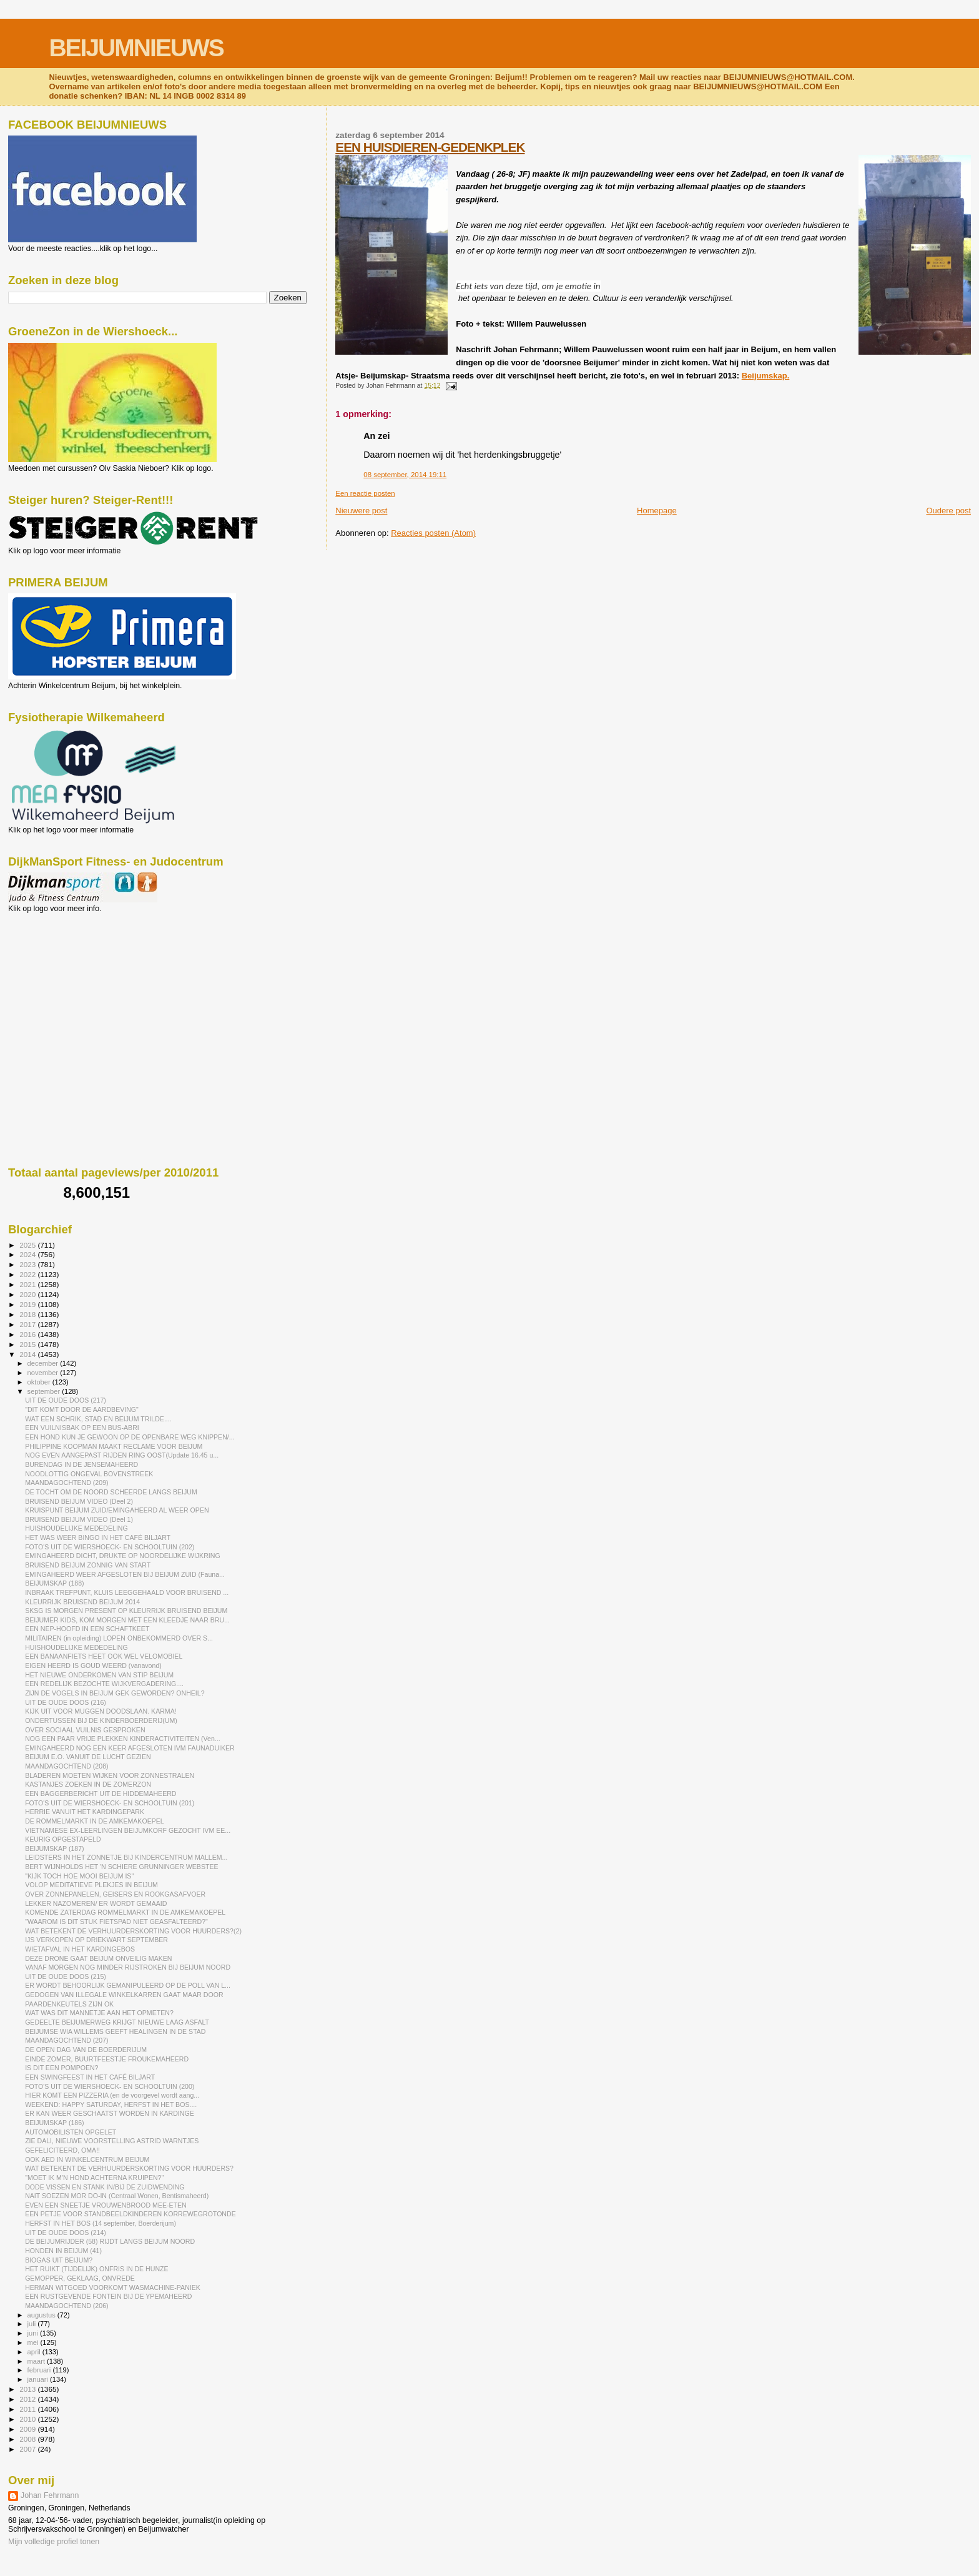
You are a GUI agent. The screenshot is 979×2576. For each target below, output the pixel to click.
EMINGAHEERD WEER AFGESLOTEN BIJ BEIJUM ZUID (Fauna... (125, 1574)
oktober (39, 1382)
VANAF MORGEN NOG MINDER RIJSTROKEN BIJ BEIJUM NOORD (127, 1967)
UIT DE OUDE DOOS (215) (65, 1976)
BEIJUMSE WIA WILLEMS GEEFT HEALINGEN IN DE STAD (115, 2031)
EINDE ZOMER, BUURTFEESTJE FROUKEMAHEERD (107, 2059)
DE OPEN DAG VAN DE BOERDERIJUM (86, 2049)
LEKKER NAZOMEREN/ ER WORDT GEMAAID (96, 1903)
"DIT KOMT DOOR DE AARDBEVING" (82, 1409)
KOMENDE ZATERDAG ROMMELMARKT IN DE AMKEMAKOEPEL (125, 1912)
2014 (28, 1354)
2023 (28, 1264)
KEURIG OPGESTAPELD (63, 1839)
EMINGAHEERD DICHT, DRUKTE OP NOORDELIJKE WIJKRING (122, 1555)
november (44, 1372)
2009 (28, 2429)
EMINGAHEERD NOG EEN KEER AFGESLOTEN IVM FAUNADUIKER (130, 1748)
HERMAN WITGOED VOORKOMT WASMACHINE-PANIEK (112, 2287)
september (44, 1391)
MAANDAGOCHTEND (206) (66, 2305)
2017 (28, 1324)
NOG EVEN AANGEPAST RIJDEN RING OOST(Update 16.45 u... (122, 1455)
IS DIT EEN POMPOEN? (61, 2067)
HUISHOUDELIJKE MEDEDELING (76, 1528)
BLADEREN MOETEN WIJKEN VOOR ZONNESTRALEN (109, 1775)
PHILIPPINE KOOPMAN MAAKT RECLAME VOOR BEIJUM (113, 1446)
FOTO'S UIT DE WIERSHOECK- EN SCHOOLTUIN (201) (109, 1803)
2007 (28, 2449)
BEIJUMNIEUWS (136, 47)
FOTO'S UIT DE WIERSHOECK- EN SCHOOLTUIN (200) (109, 2086)
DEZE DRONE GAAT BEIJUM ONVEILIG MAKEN (98, 1958)
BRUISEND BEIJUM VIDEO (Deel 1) (79, 1519)
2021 (28, 1284)
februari (40, 2370)
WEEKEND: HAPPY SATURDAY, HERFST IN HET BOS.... (111, 2104)
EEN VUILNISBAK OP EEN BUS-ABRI (82, 1427)
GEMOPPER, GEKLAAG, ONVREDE (80, 2278)
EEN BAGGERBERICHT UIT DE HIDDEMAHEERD (100, 1793)
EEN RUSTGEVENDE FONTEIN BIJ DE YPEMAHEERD (108, 2296)
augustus (42, 2315)
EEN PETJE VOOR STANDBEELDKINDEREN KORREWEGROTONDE (130, 2214)
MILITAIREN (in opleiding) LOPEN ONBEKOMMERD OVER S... (119, 1638)
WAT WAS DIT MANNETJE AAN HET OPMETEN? (99, 2012)
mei (34, 2342)
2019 (28, 1304)
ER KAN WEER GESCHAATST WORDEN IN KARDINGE (109, 2113)
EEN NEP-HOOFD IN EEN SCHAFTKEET (87, 1628)
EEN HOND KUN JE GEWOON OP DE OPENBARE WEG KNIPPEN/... (129, 1437)
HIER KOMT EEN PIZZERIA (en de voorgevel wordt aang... (112, 2095)
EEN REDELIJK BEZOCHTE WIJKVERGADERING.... (104, 1683)
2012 (28, 2399)
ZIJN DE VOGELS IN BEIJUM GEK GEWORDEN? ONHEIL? (114, 1693)
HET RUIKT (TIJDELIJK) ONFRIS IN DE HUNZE (96, 2269)
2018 (28, 1314)
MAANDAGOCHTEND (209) (66, 1482)
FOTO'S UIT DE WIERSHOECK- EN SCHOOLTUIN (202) (109, 1547)
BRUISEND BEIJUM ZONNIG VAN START (87, 1565)
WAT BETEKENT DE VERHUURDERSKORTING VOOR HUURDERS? (129, 2168)
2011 (28, 2409)
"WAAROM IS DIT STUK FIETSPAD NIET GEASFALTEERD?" (116, 1921)
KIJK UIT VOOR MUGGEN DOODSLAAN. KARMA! (101, 1711)
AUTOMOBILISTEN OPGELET (70, 2132)
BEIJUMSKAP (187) (54, 1848)
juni (33, 2333)
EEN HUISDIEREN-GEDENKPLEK (429, 147)
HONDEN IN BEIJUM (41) (63, 2250)
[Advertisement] (64, 980)
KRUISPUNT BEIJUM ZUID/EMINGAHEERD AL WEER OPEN (117, 1510)
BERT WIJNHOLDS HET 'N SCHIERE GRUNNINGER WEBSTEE (121, 1866)
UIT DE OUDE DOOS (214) (65, 2232)
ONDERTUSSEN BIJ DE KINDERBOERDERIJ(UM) (101, 1720)
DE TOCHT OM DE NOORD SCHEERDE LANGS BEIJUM (111, 1492)
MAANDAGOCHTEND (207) (66, 2040)
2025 (28, 1245)
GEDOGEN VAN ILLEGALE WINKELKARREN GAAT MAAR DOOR (124, 1994)
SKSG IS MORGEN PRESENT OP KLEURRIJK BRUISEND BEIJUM (126, 1610)
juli (32, 2323)
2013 (28, 2389)
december (44, 1363)
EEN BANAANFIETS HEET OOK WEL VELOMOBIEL (103, 1656)
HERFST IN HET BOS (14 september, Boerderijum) (100, 2223)
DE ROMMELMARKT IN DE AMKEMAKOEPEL (94, 1821)
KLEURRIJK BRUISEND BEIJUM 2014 (82, 1602)
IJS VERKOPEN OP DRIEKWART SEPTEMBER (96, 1939)
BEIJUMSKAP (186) (54, 2122)
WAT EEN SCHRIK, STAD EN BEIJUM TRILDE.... (98, 1419)
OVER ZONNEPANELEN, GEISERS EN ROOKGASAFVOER (115, 1894)
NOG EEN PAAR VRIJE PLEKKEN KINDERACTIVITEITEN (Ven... (122, 1738)
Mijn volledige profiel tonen (53, 2541)
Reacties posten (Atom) (433, 533)
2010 (28, 2419)
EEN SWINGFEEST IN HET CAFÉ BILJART (90, 2077)
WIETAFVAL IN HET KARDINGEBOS (80, 1949)
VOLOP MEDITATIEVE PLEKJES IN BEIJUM (91, 1884)
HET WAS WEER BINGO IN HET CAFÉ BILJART (97, 1537)
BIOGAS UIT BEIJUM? (58, 2260)
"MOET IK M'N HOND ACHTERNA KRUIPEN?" (94, 2177)
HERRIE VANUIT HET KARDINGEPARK (84, 1811)
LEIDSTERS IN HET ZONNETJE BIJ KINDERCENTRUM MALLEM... (126, 1857)
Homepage (657, 510)
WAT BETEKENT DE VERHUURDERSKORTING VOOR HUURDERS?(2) (133, 1931)
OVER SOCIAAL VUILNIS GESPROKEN (85, 1730)
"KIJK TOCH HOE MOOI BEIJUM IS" (79, 1876)
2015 (28, 1344)
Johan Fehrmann (50, 2495)
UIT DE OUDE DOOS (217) (65, 1400)
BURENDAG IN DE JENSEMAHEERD (81, 1464)
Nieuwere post (361, 510)
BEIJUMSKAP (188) (54, 1583)
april (34, 2352)
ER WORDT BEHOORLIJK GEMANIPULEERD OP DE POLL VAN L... (127, 1985)
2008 (28, 2439)
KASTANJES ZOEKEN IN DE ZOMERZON (88, 1784)
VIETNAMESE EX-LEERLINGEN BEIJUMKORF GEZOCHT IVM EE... (127, 1830)
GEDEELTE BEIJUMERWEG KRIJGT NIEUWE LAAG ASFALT (117, 2022)
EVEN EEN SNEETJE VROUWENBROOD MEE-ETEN (106, 2205)
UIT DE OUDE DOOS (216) (65, 1702)
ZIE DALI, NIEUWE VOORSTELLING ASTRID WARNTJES (112, 2140)
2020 (28, 1294)
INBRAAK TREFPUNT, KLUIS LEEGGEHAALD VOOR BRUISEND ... (127, 1592)
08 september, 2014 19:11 (404, 474)
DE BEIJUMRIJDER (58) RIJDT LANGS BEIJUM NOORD (110, 2241)
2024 (28, 1254)
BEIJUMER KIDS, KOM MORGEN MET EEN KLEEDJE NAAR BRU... (127, 1620)
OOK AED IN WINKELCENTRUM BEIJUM (87, 2159)
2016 (28, 1334)
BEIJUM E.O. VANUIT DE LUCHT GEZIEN (88, 1756)
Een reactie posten (365, 493)
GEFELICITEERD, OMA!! (62, 2150)
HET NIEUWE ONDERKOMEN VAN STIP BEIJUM (99, 1675)
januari (39, 2379)
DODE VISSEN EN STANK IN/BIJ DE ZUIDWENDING (104, 2187)
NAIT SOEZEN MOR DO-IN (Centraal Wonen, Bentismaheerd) (117, 2195)
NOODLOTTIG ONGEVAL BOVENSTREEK (89, 1474)
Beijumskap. (766, 375)
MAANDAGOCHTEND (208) (66, 1766)
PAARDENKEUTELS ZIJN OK (69, 2004)
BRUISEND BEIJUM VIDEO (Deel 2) (79, 1501)
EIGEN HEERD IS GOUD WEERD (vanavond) (93, 1665)
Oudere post (948, 510)
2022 (28, 1274)
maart (37, 2361)
